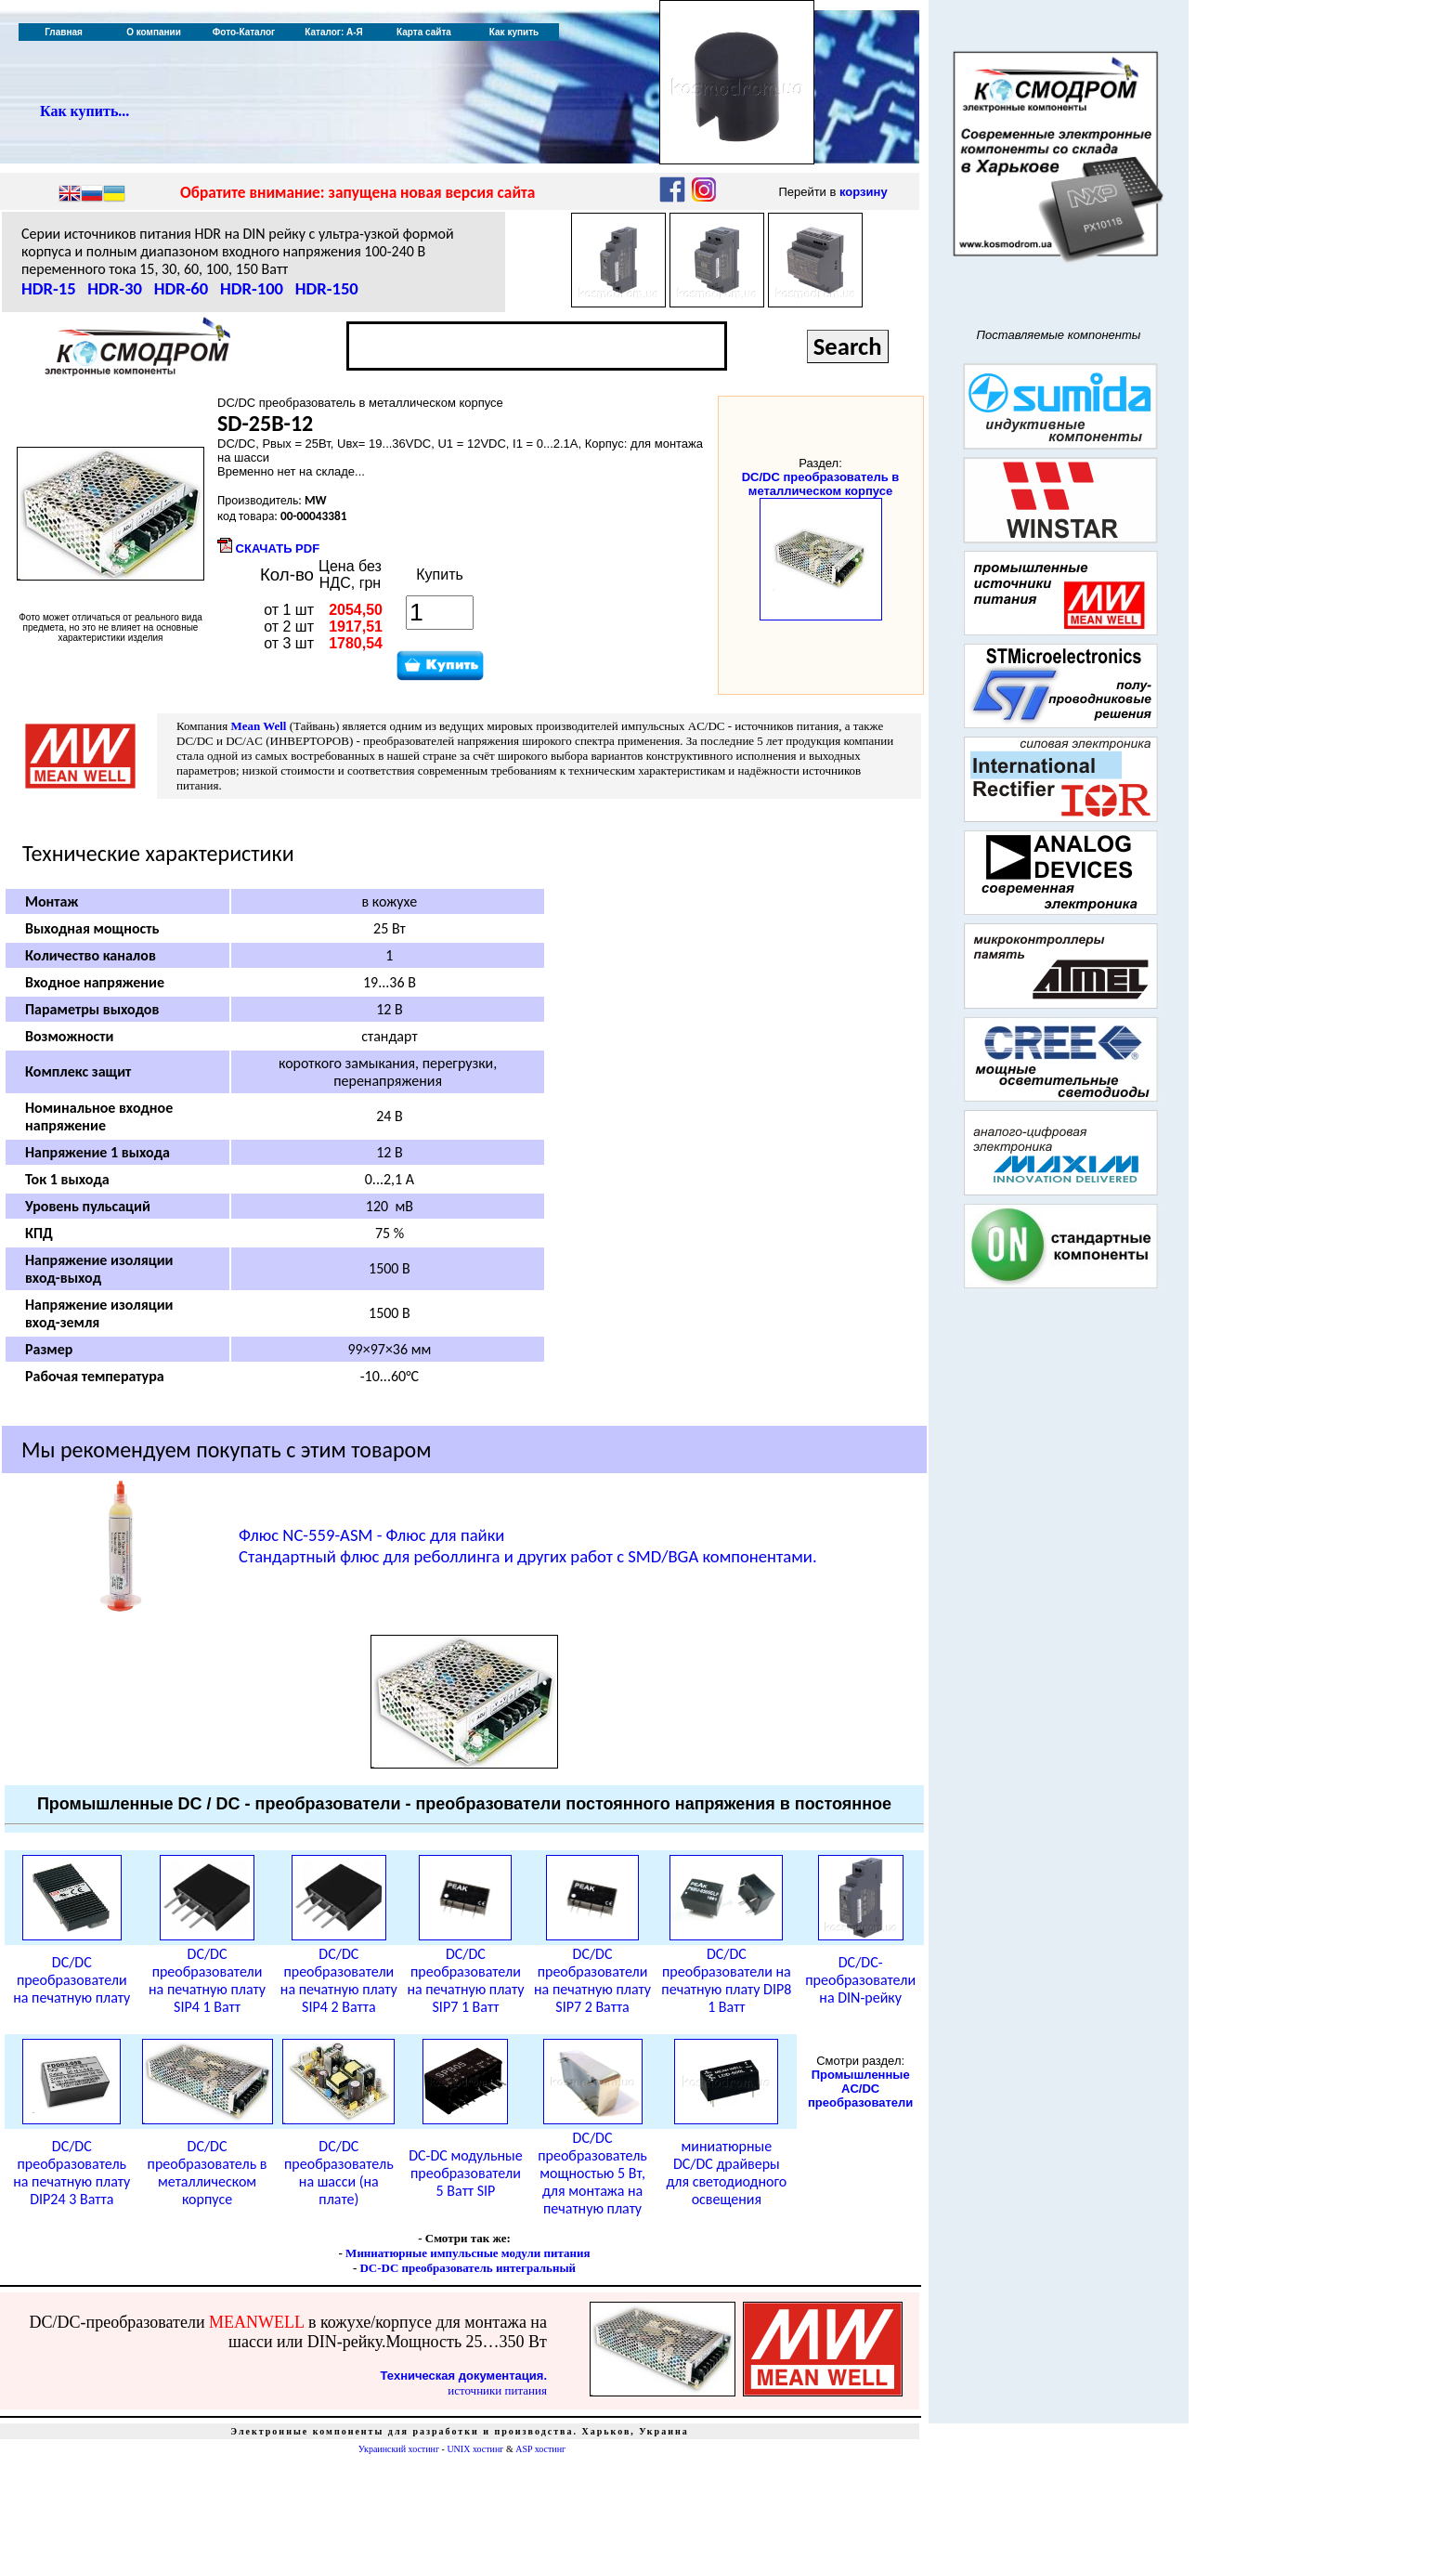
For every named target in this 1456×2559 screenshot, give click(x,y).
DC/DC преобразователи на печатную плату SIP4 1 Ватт (207, 1980)
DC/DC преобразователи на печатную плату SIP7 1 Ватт (465, 1980)
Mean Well (258, 726)
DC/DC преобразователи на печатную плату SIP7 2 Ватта (592, 1980)
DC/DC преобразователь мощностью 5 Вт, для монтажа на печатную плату (592, 2173)
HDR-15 (48, 288)
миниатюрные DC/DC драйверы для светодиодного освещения (726, 2172)
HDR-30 (114, 288)
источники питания (497, 2390)
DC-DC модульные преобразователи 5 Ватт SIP (465, 2173)
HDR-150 (326, 288)
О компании (153, 32)
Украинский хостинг (398, 2449)
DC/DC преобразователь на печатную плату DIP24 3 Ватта (71, 2172)
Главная (64, 32)
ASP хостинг (540, 2449)
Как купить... (84, 111)
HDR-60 (181, 288)
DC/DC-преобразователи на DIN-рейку (860, 1979)
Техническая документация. (464, 2376)
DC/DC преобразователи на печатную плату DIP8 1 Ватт (726, 1980)
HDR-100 (251, 288)
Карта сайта (423, 32)
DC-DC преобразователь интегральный (467, 2268)
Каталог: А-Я (334, 32)
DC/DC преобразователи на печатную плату (71, 1979)
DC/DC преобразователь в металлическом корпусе (821, 484)
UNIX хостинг (475, 2449)
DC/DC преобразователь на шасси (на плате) (339, 2172)
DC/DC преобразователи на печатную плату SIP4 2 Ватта (338, 1980)
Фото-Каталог (244, 32)
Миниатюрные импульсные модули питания (467, 2253)
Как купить (514, 32)
